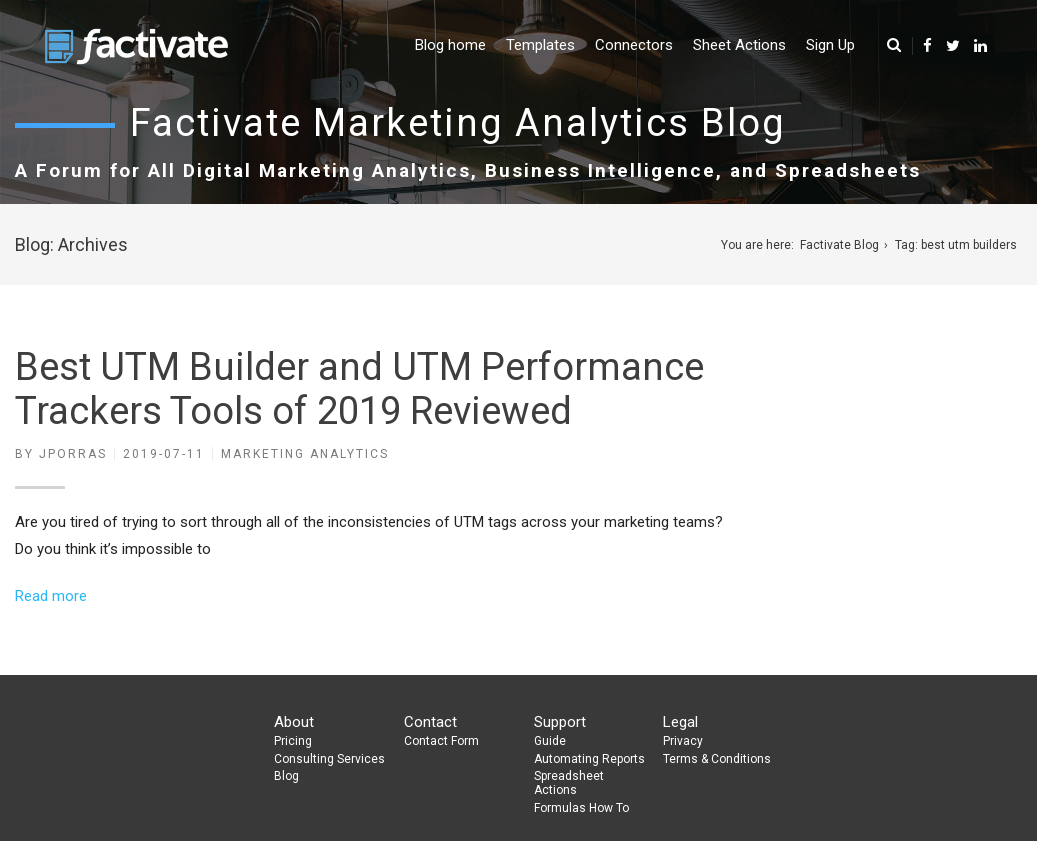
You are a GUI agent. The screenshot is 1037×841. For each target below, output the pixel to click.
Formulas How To (581, 808)
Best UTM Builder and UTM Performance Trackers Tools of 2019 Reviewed (359, 389)
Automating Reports (589, 759)
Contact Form (441, 741)
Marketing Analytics (305, 454)
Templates (540, 45)
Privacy (683, 741)
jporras (73, 454)
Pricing (293, 741)
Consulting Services (329, 759)
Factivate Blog (839, 245)
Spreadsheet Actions (569, 783)
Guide (550, 741)
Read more (51, 596)
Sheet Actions (739, 45)
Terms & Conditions (717, 759)
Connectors (634, 45)
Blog (286, 776)
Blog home (450, 45)
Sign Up (830, 45)
